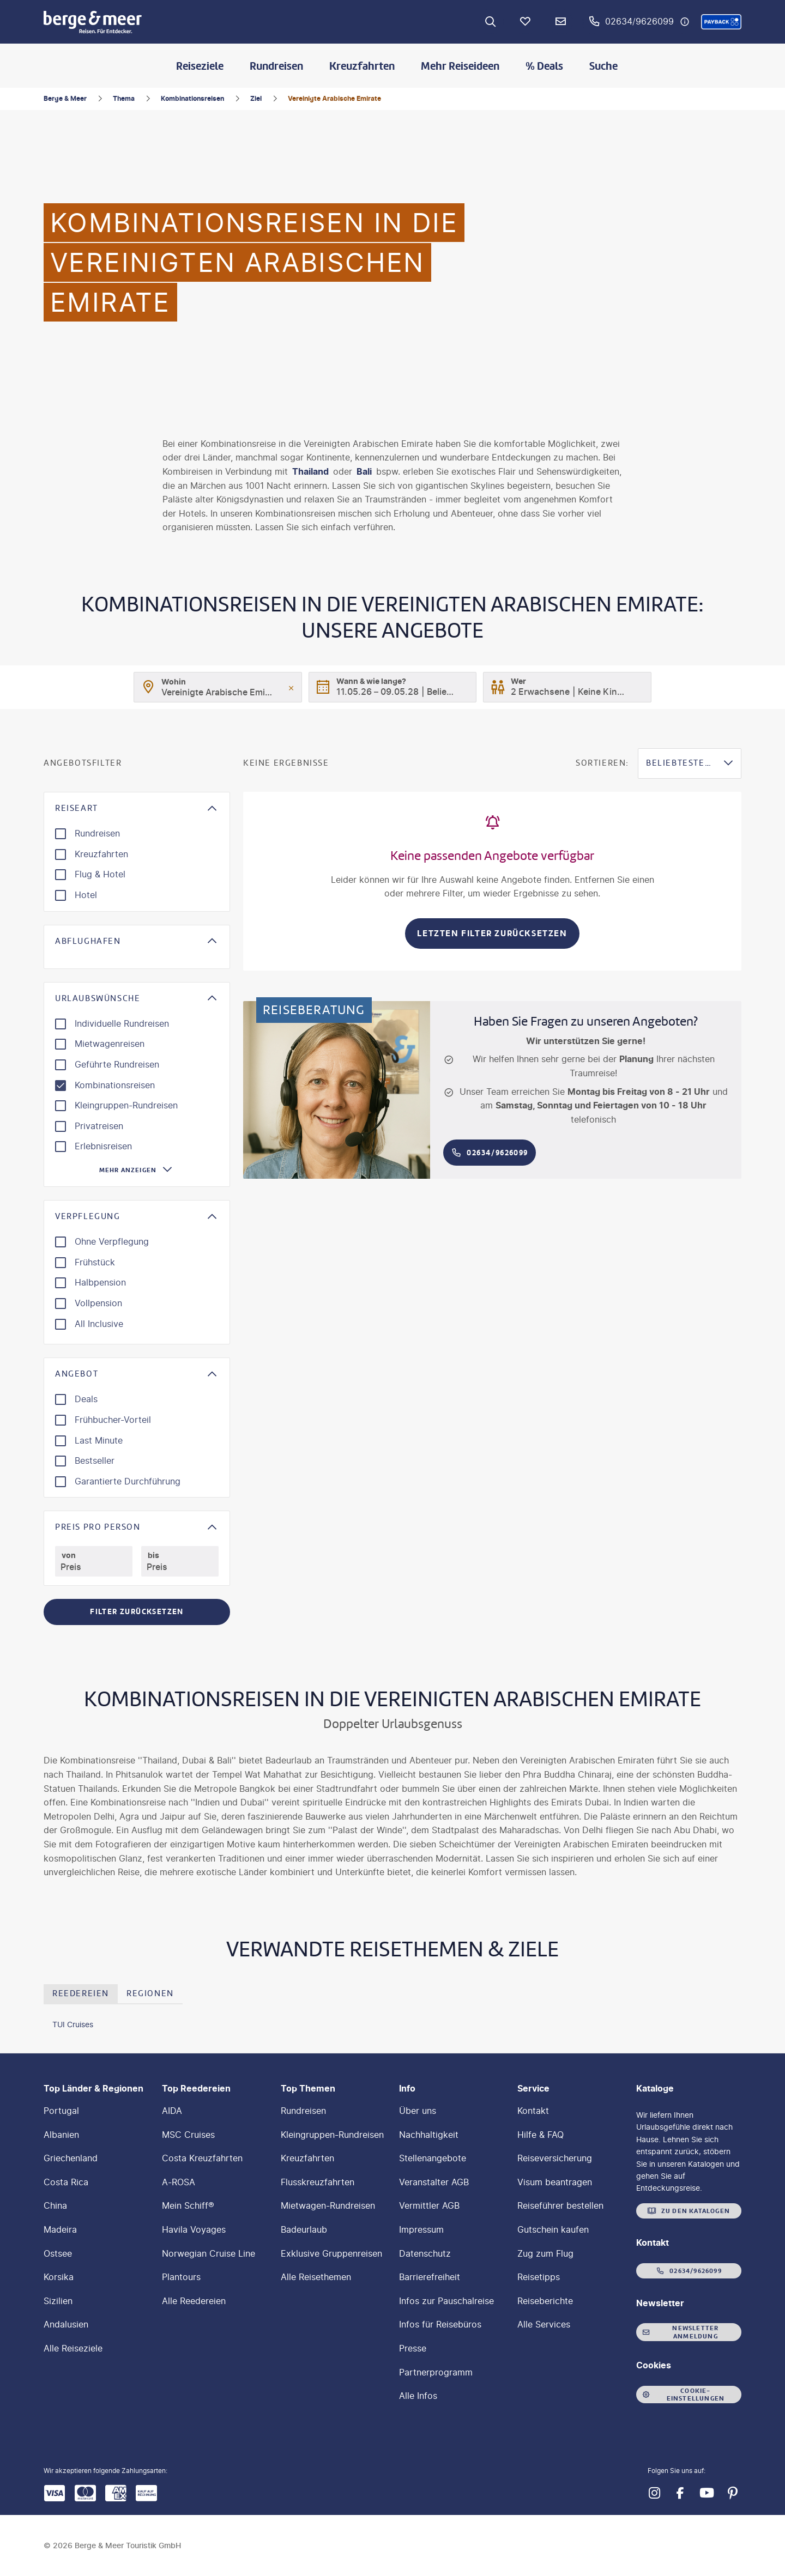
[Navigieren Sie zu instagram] (654, 2493)
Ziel (256, 98)
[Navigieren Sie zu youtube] (706, 2493)
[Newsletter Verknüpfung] (560, 22)
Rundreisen (276, 66)
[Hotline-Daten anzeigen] (684, 21)
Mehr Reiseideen (460, 66)
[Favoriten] (525, 22)
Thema (124, 98)
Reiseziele (200, 66)
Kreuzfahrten (362, 66)
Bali (364, 471)
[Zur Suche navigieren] (491, 22)
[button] (721, 21)
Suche (603, 66)
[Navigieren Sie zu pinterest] (732, 2493)
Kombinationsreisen (192, 98)
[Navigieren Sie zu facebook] (680, 2493)
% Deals (544, 66)
